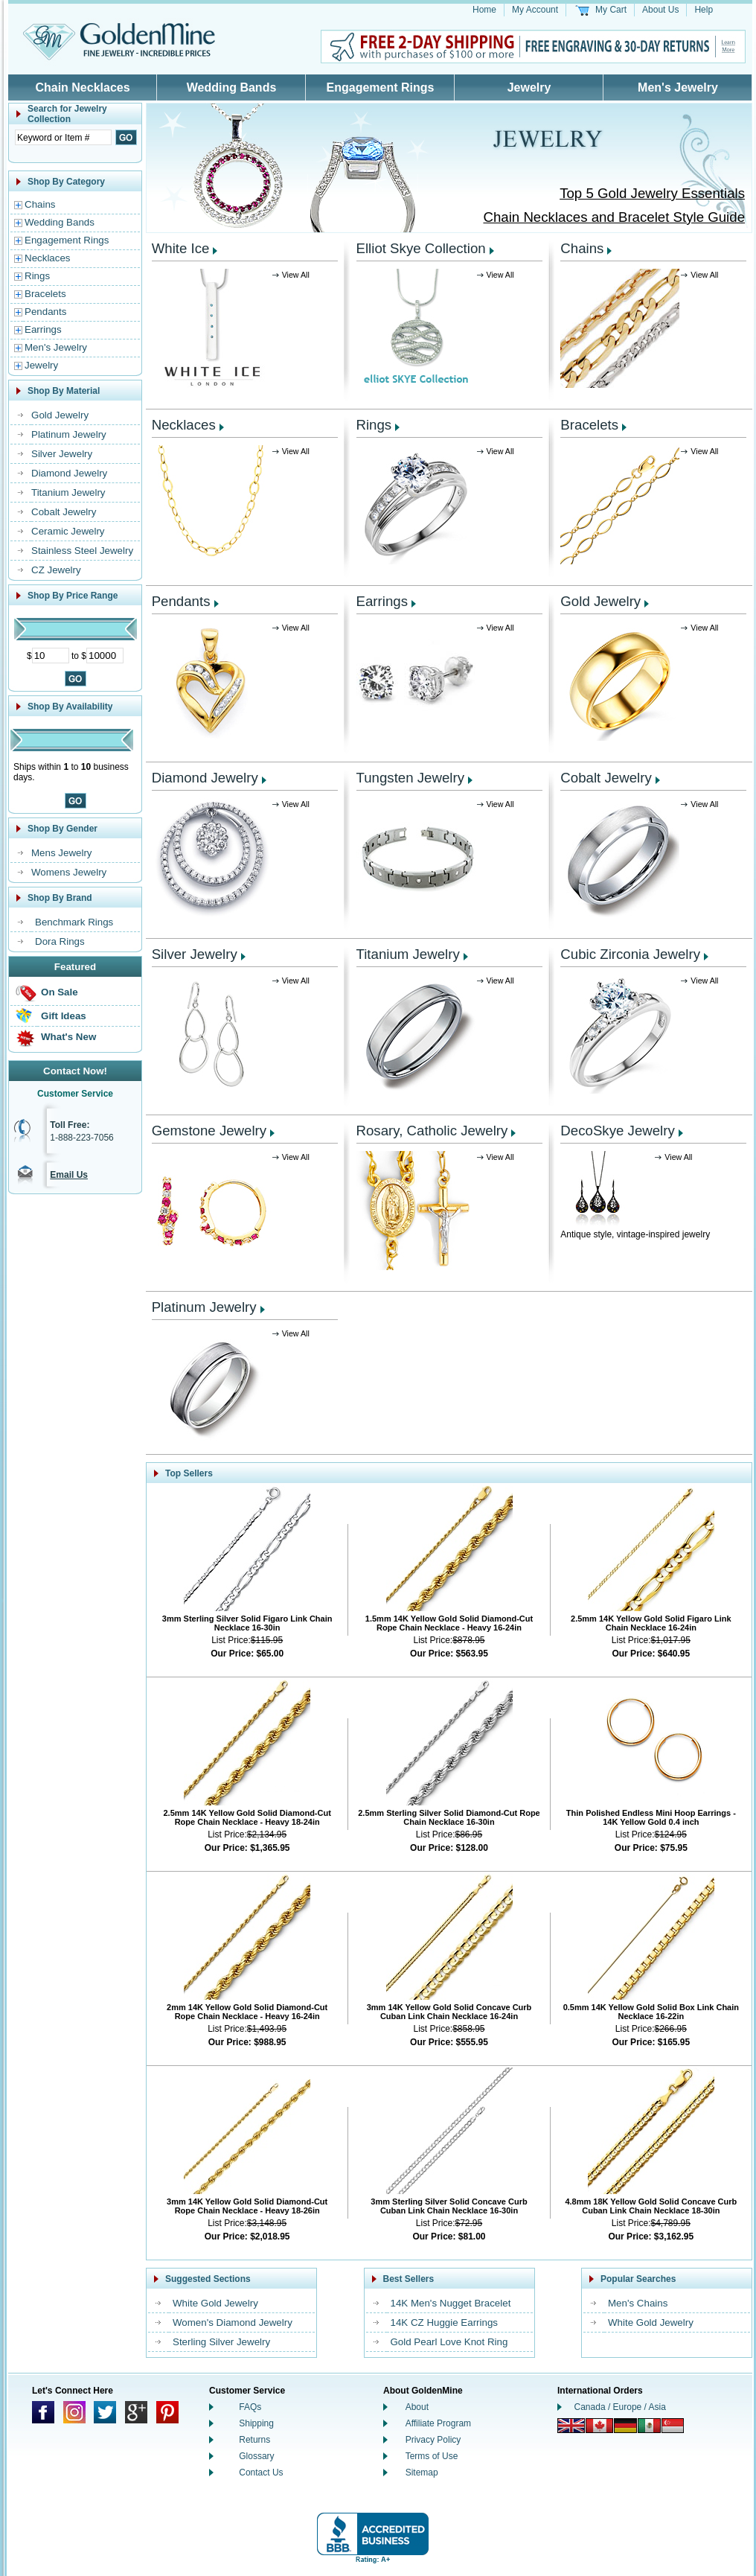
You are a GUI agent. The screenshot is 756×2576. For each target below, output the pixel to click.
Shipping (256, 2423)
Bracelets (45, 293)
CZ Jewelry (56, 570)
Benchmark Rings (74, 922)
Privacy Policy (433, 2440)
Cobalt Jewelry (63, 511)
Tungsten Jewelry (410, 777)
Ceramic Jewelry (68, 531)
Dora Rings (60, 941)
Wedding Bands (232, 87)
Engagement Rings (381, 87)
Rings (37, 275)
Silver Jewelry (61, 453)
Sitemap (422, 2472)
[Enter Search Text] (63, 137)
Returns (254, 2440)
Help (703, 9)
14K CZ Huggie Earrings (444, 2322)
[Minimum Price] (50, 655)
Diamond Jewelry (69, 473)
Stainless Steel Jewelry (82, 550)
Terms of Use (432, 2456)
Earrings (43, 329)
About (417, 2407)
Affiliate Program (438, 2423)
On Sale (59, 992)
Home (484, 9)
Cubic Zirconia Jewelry (630, 954)
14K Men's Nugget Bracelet (451, 2303)
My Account (535, 9)
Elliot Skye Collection (421, 248)
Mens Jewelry (61, 852)
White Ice (181, 248)
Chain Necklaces (82, 87)
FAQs (250, 2407)
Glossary (256, 2456)
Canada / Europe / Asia (620, 2407)
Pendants (45, 311)
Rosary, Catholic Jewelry (432, 1130)
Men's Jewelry (678, 87)
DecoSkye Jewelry (617, 1130)
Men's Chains (637, 2303)
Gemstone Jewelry (209, 1130)
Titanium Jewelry (68, 492)
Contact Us (261, 2472)
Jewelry (529, 87)
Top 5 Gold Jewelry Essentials (652, 193)
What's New (68, 1036)
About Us (660, 9)
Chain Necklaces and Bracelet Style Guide (614, 217)
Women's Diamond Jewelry (232, 2322)
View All (296, 274)
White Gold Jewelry (215, 2303)
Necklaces (47, 258)
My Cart (611, 9)
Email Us (69, 1175)
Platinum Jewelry (68, 434)
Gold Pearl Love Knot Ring (449, 2341)
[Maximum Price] (105, 655)
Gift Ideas (63, 1015)
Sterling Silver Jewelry (221, 2341)
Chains (40, 204)
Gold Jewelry (60, 415)
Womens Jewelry (68, 872)
